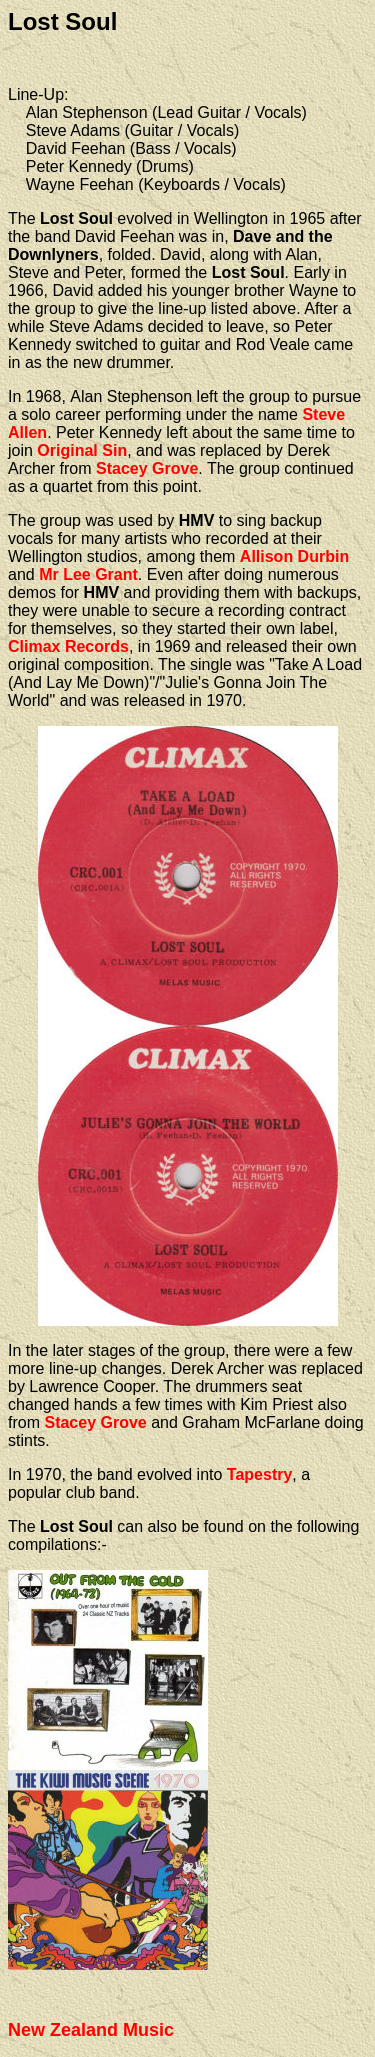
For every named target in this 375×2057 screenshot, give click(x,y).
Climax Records (68, 646)
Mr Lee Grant (88, 574)
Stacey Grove (147, 468)
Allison (269, 556)
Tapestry (260, 1474)
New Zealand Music (91, 2030)
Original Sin (82, 450)
